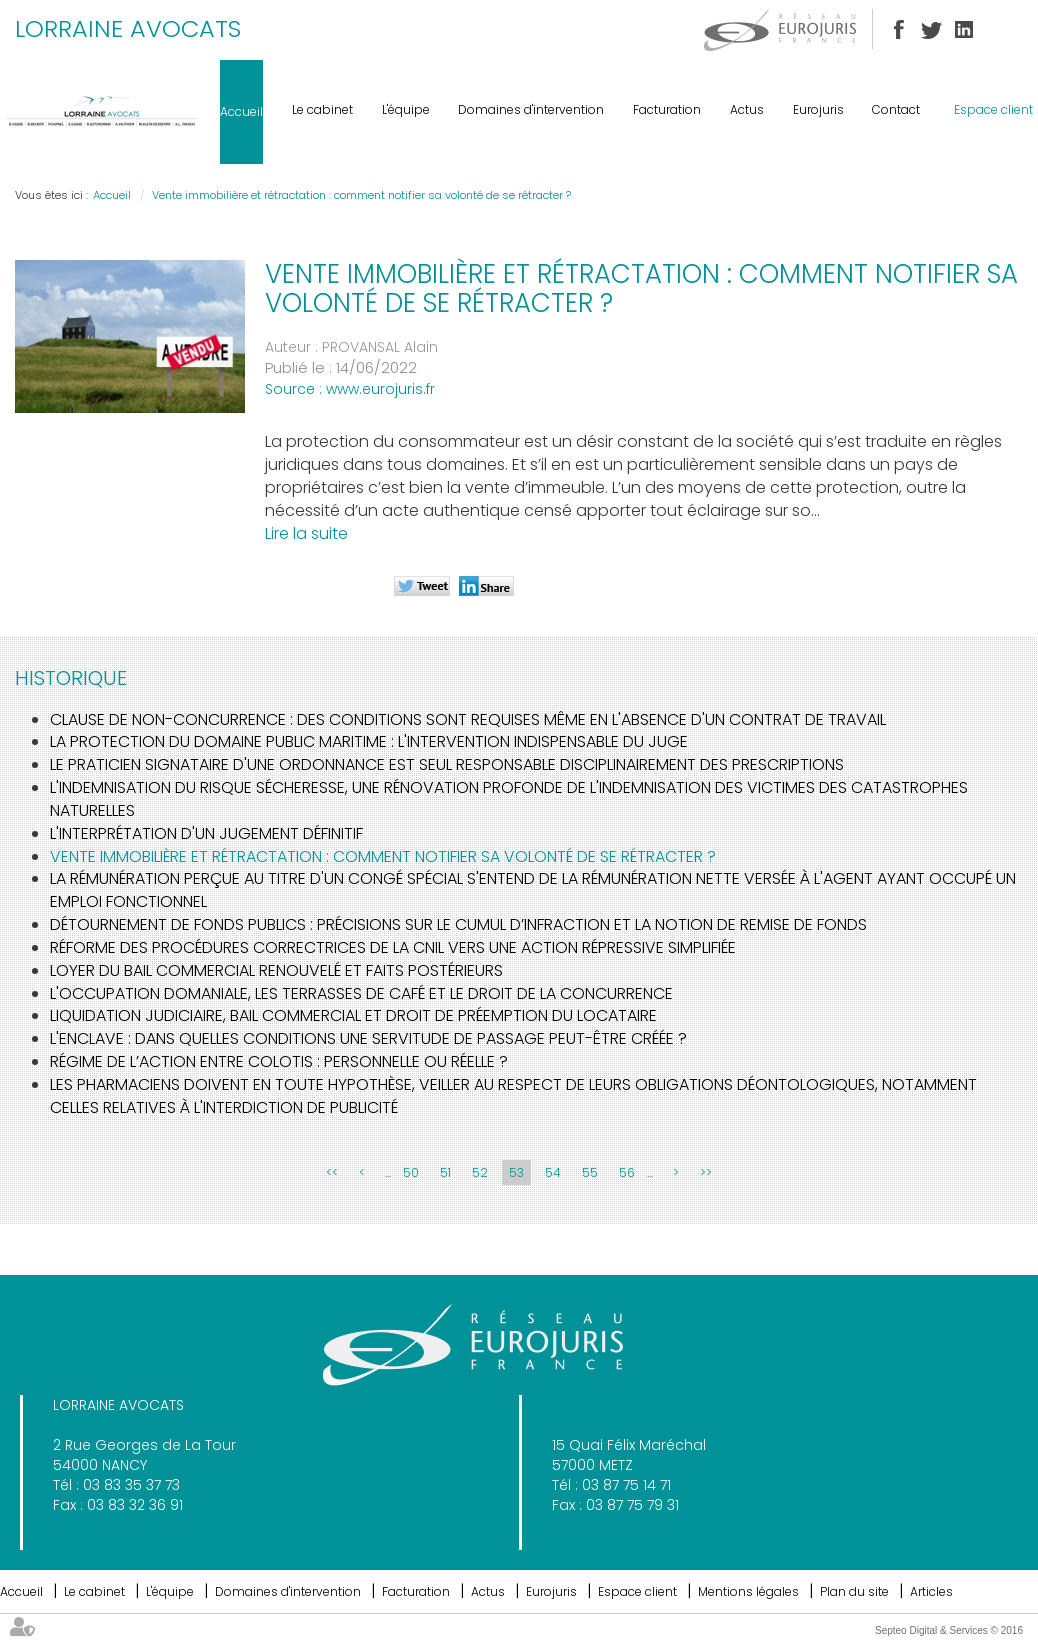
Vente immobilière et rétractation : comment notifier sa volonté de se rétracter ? (361, 195)
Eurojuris (818, 109)
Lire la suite (306, 533)
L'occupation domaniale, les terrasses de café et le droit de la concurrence (361, 993)
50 (411, 1172)
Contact (896, 109)
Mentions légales (748, 1591)
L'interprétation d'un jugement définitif (206, 833)
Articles (931, 1591)
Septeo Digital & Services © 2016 (949, 1630)
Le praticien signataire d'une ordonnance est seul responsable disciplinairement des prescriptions (447, 764)
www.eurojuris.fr (380, 389)
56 (627, 1172)
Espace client (993, 109)
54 (553, 1172)
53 (516, 1172)
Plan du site (854, 1591)
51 (445, 1172)
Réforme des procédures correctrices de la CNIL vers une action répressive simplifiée (393, 947)
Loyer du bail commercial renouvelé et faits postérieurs (276, 970)
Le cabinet (322, 109)
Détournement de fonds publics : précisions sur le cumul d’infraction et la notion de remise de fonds (458, 924)
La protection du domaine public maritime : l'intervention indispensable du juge (369, 741)
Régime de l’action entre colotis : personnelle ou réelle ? (279, 1061)
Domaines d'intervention (531, 109)
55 (590, 1172)
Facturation (667, 109)
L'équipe (406, 109)
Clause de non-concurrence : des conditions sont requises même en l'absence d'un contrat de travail (468, 719)
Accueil (241, 111)
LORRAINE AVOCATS (128, 28)
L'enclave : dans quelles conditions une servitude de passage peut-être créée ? (368, 1038)
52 (480, 1172)
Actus (747, 109)
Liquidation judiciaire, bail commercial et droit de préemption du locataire (353, 1015)
